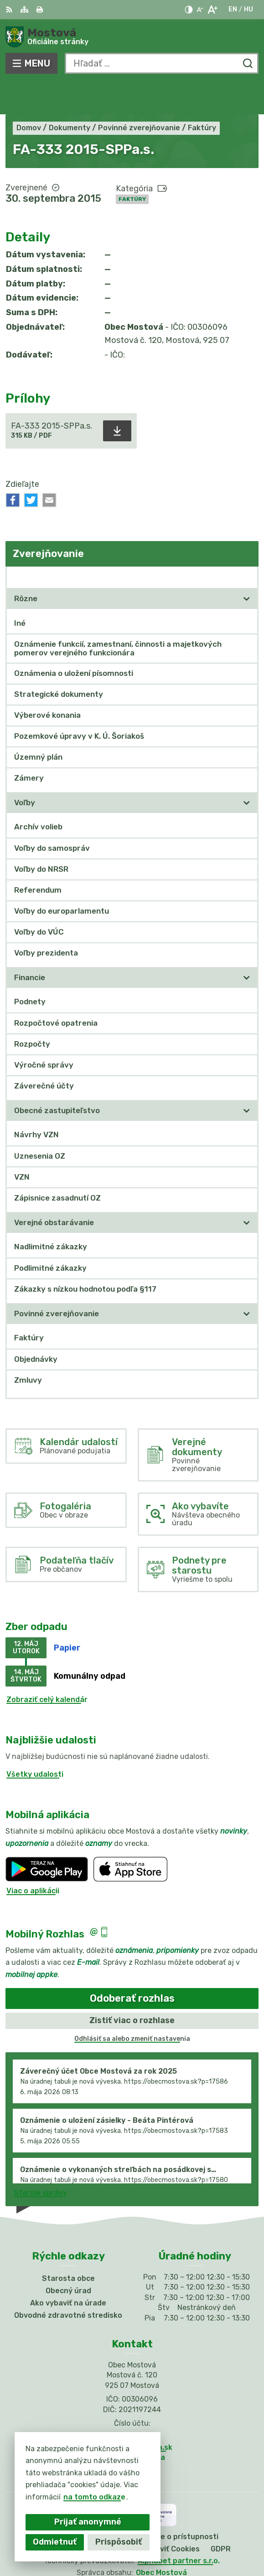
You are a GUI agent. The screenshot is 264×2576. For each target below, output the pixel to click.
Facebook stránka (132, 2424)
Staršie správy (40, 2159)
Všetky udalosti (34, 1741)
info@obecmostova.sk (132, 2414)
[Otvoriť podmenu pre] (246, 566)
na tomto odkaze (94, 2497)
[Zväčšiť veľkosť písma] (212, 9)
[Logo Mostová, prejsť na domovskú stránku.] (132, 36)
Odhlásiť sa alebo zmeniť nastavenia (132, 2005)
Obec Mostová (161, 2539)
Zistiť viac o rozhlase (132, 1988)
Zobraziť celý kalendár (47, 1666)
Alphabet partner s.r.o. (179, 2527)
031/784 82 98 (132, 2404)
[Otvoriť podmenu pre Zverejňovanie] (246, 543)
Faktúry (132, 166)
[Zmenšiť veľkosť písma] (200, 9)
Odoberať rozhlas (132, 1965)
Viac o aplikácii (32, 1858)
